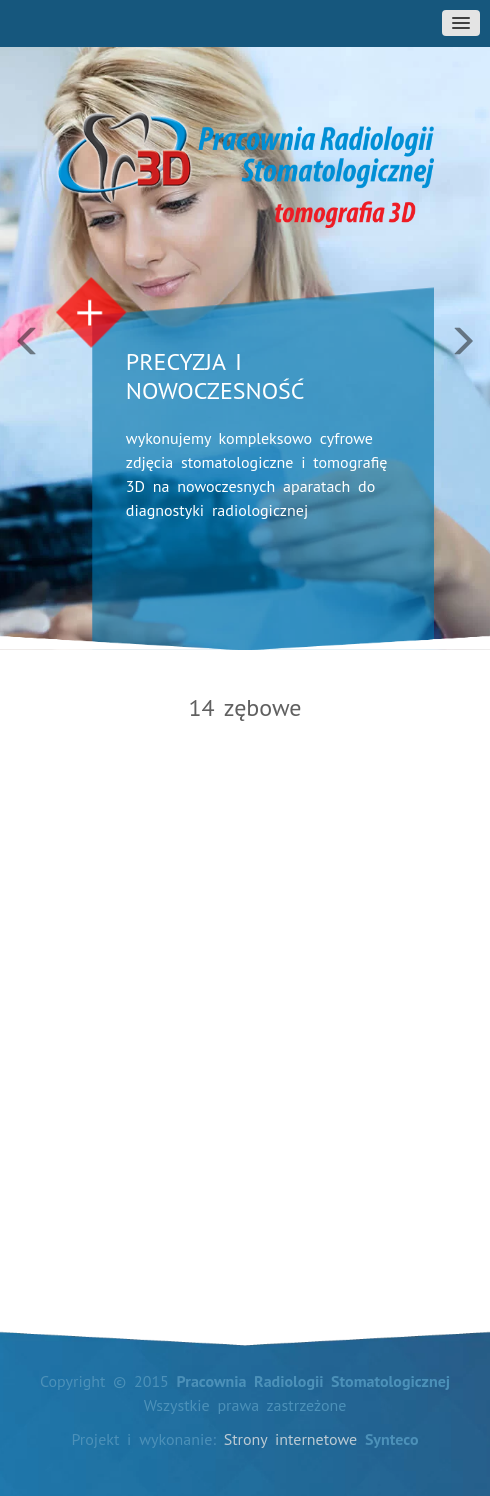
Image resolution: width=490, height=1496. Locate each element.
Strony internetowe (290, 1439)
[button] (37, 325)
